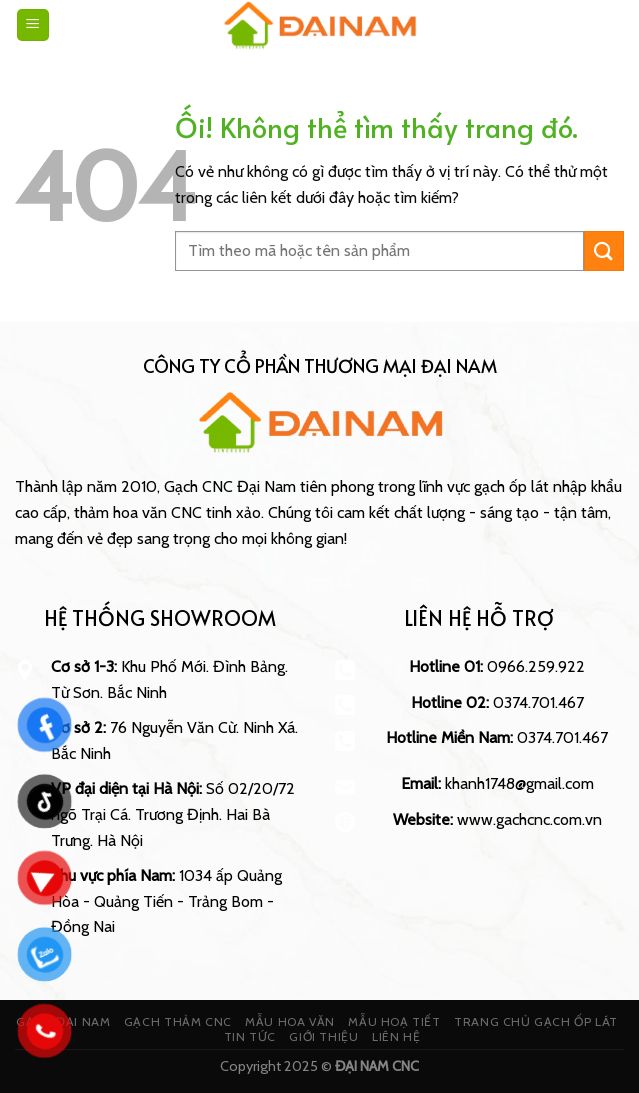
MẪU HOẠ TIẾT (394, 1021)
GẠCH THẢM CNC (178, 1021)
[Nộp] (604, 250)
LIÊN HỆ (396, 1036)
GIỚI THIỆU (323, 1036)
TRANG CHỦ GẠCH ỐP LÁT (536, 1021)
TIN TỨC (250, 1036)
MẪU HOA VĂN (290, 1021)
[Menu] (33, 25)
